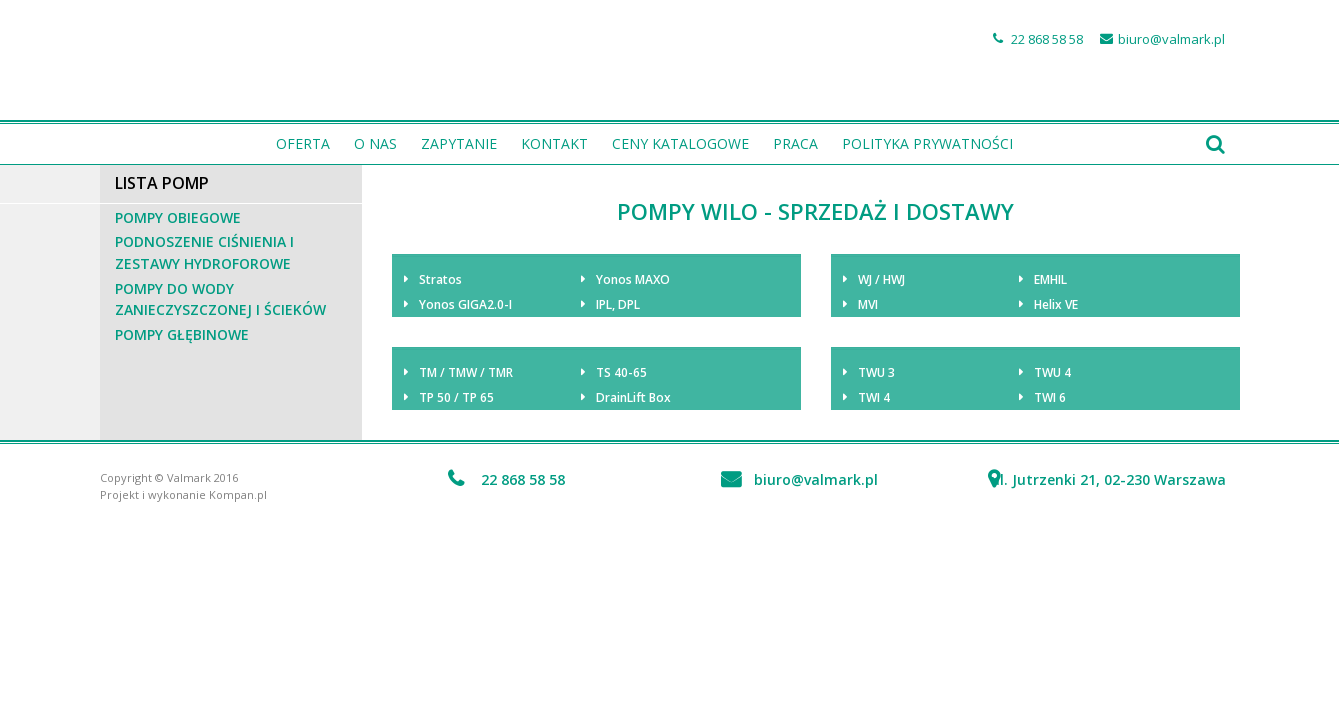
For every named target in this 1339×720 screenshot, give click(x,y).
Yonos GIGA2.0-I (465, 304)
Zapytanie (459, 143)
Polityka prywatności (927, 143)
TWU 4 (1052, 372)
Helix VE (1056, 304)
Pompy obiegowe (178, 217)
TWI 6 (1050, 397)
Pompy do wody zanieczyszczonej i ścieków (220, 299)
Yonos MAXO (633, 279)
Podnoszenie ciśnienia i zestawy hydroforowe (204, 252)
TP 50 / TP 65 (456, 397)
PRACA (795, 143)
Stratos (440, 279)
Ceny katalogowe (680, 143)
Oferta (303, 143)
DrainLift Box (633, 397)
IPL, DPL (618, 304)
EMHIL (1050, 279)
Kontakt (554, 143)
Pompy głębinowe (182, 334)
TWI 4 (874, 397)
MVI (868, 304)
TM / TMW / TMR (466, 372)
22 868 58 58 (1047, 39)
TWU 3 (876, 372)
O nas (375, 143)
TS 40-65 (621, 372)
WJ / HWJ (881, 279)
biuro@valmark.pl (1171, 39)
